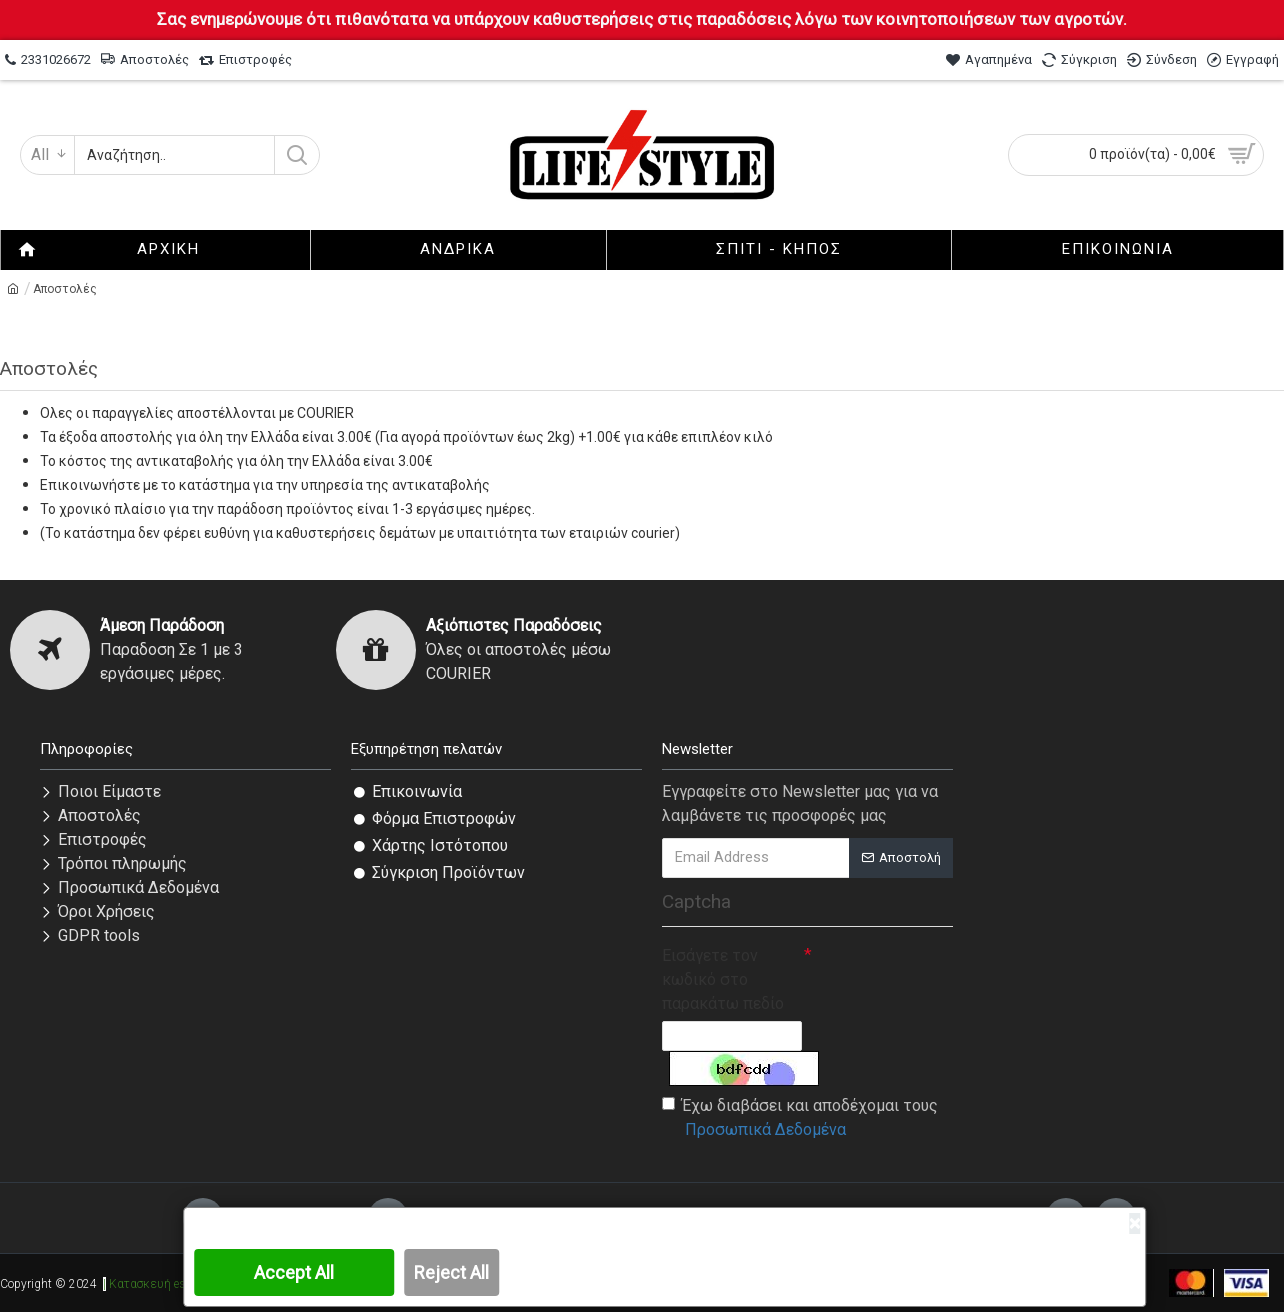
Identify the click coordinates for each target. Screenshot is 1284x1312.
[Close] (1134, 1223)
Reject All (451, 1272)
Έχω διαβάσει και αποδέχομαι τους (800, 1119)
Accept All (294, 1272)
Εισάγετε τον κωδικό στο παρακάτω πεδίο (723, 979)
